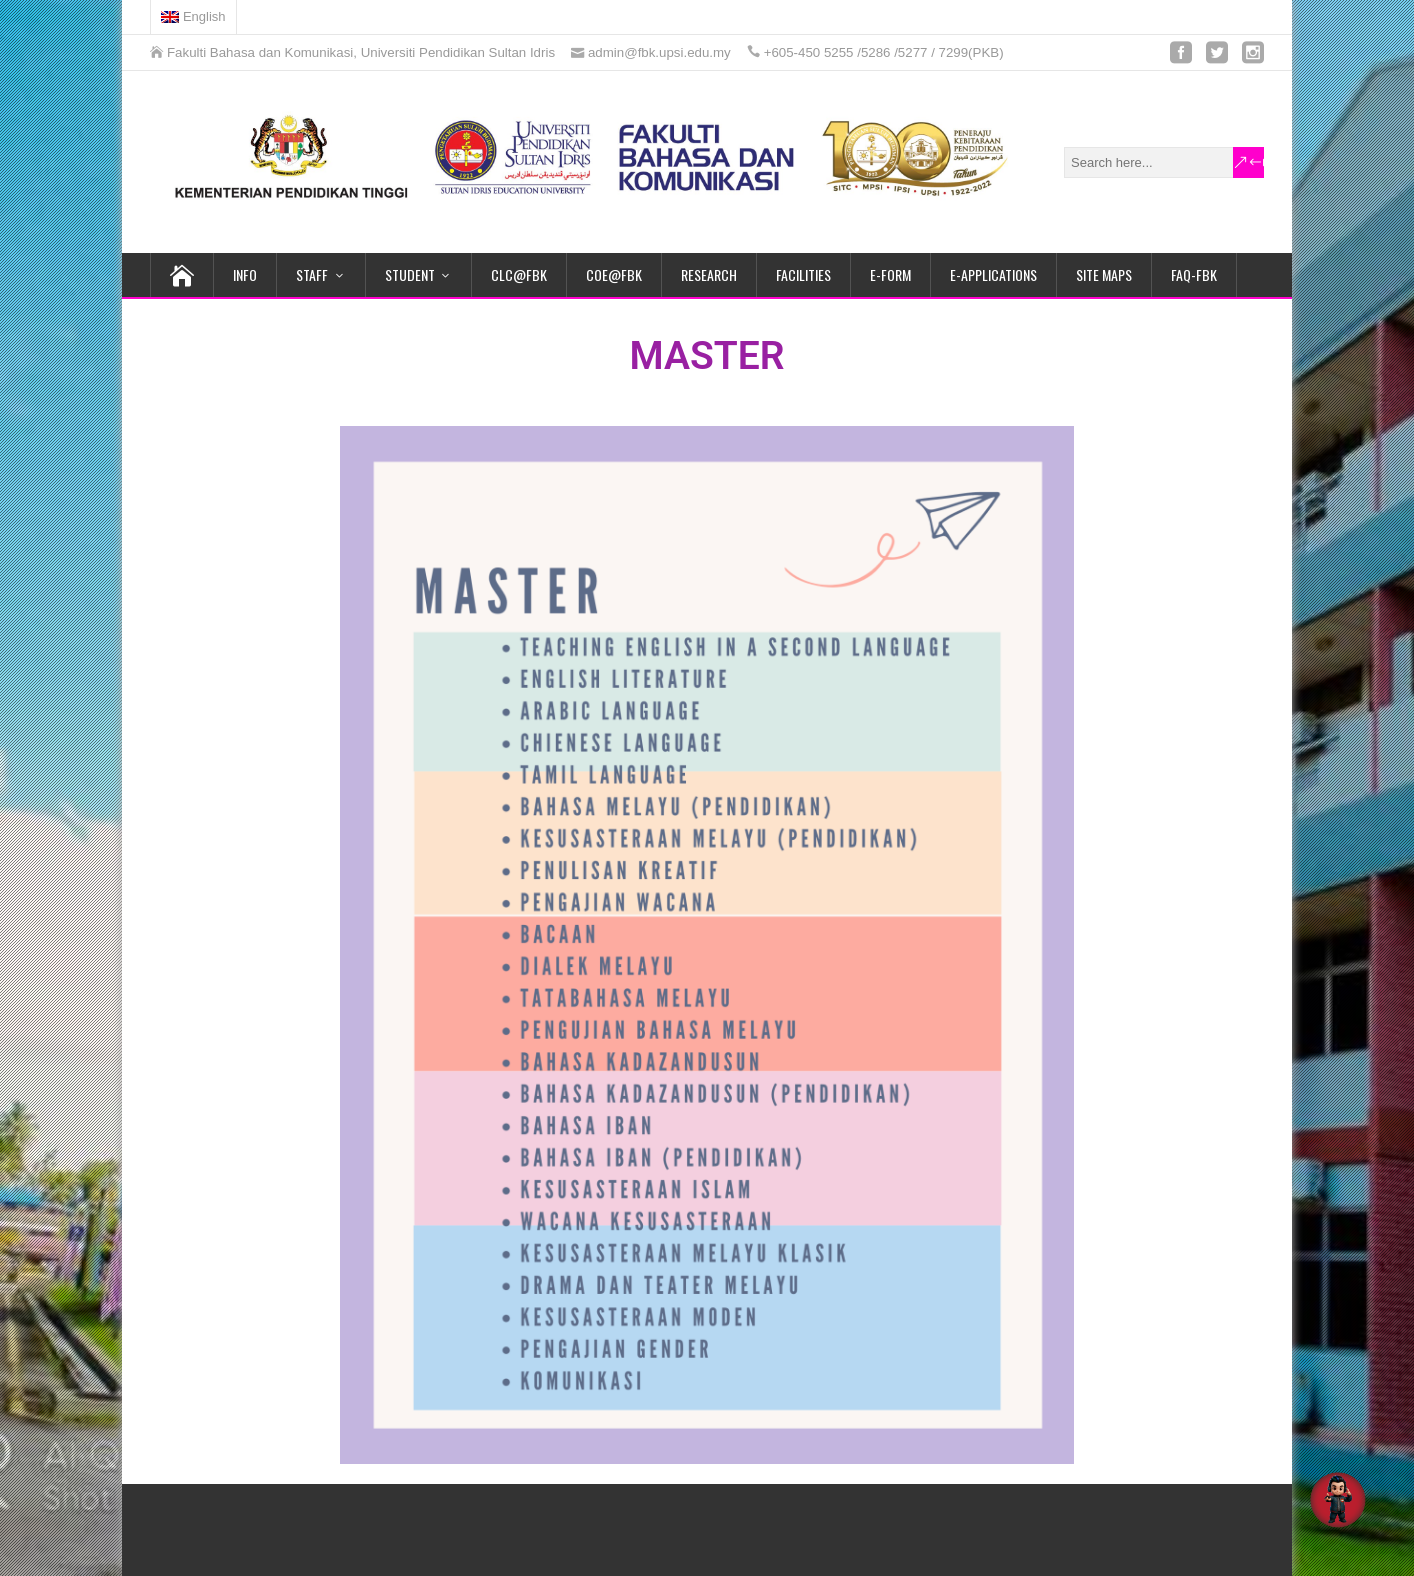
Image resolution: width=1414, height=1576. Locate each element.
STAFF (312, 274)
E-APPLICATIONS (993, 274)
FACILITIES (803, 274)
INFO (245, 274)
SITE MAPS (1104, 274)
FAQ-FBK (1194, 274)
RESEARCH (709, 274)
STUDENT (410, 274)
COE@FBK (614, 274)
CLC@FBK (519, 274)
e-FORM (890, 274)
